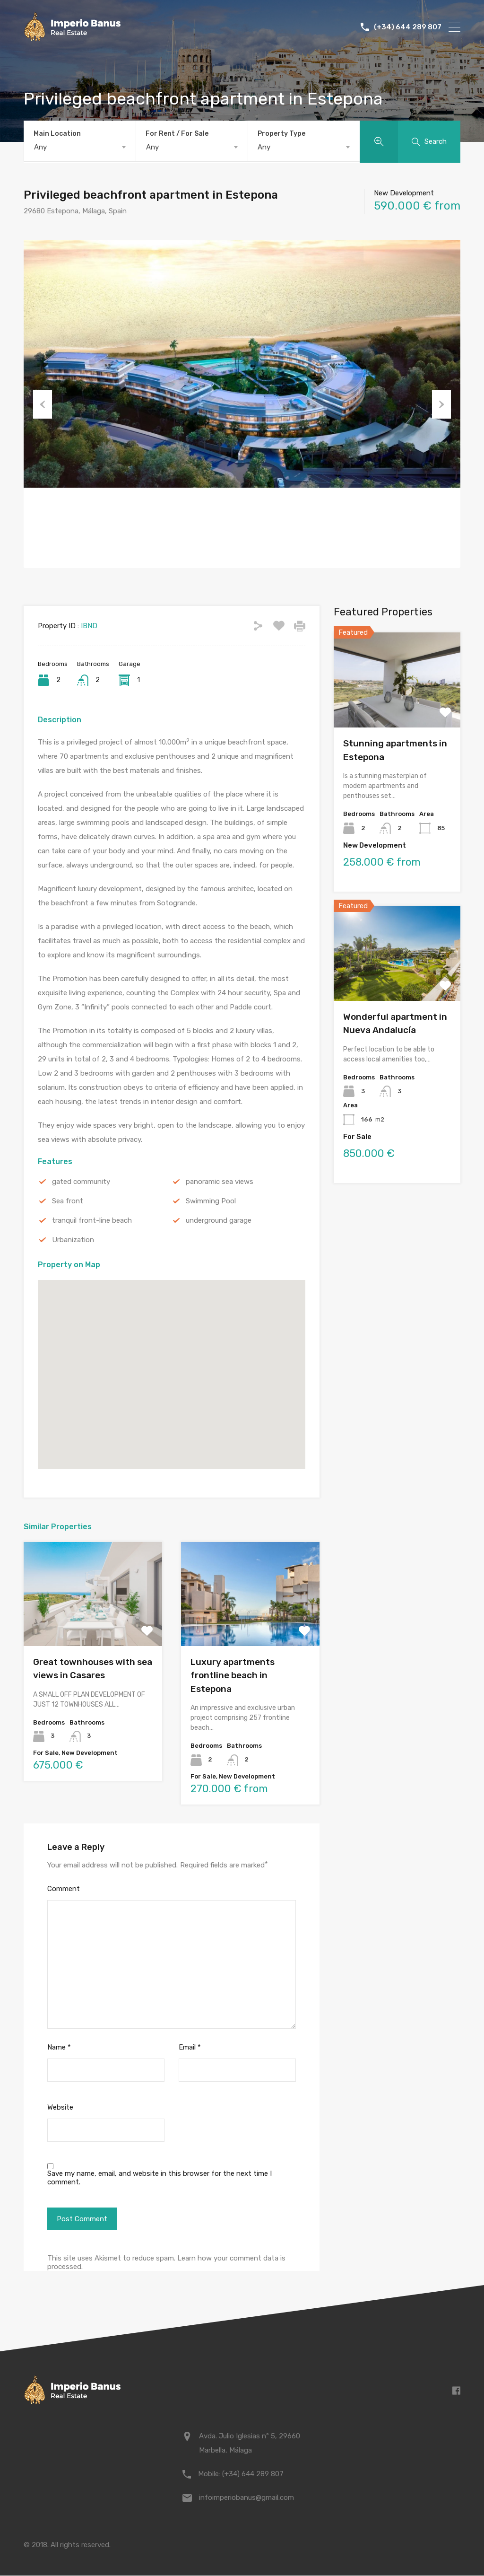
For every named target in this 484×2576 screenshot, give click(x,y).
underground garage (218, 1221)
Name (59, 2048)
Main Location (57, 134)
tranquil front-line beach (92, 1221)
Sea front (67, 1202)
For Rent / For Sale (177, 134)
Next (441, 405)
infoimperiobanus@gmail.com (246, 2498)
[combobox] (80, 147)
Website (60, 2108)
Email (190, 2048)
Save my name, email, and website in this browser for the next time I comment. (159, 2178)
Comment (63, 1889)
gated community (81, 1182)
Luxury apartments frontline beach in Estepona (232, 1676)
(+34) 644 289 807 (407, 27)
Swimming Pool (211, 1202)
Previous (42, 405)
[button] (172, 1362)
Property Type (281, 134)
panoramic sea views (219, 1182)
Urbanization (73, 1240)
